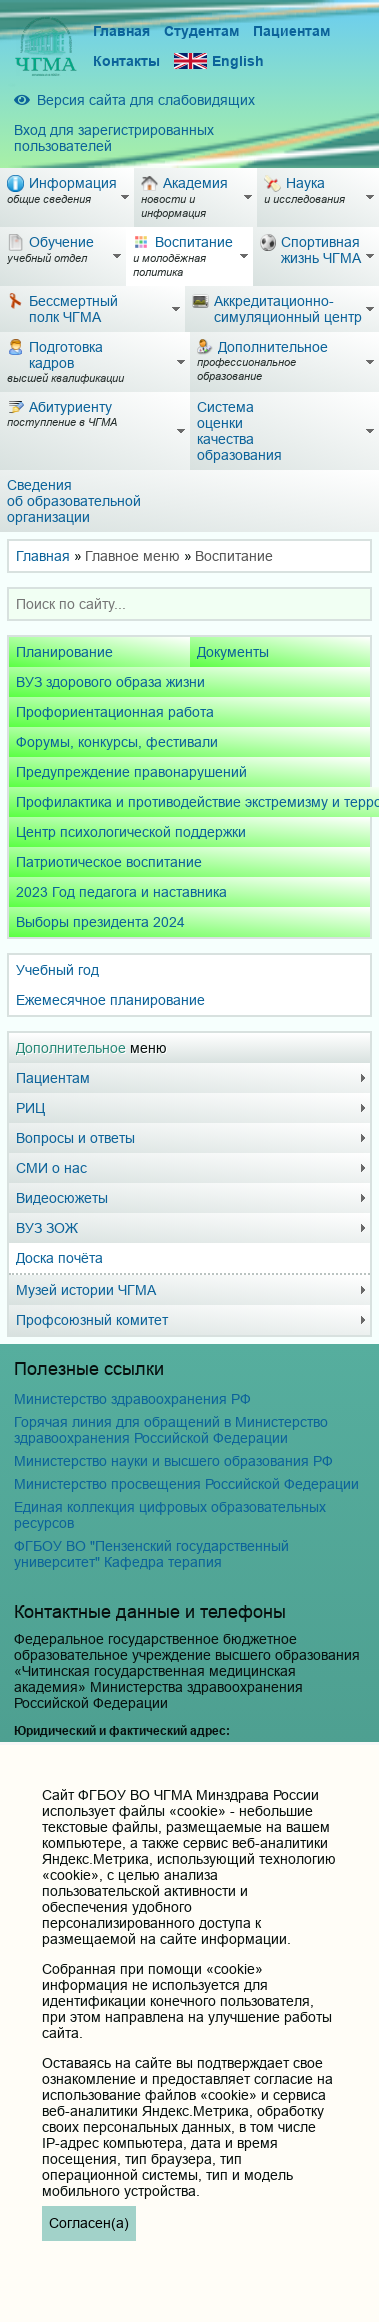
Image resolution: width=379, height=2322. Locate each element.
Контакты (126, 61)
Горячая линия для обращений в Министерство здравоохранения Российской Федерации (171, 1430)
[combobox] (189, 604)
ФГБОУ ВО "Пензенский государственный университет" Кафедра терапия (151, 1554)
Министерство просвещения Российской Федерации (186, 1484)
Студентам (201, 31)
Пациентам (291, 31)
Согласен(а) (89, 2223)
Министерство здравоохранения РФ (132, 1399)
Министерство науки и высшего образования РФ (173, 1461)
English (219, 61)
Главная (121, 31)
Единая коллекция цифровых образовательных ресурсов (170, 1515)
